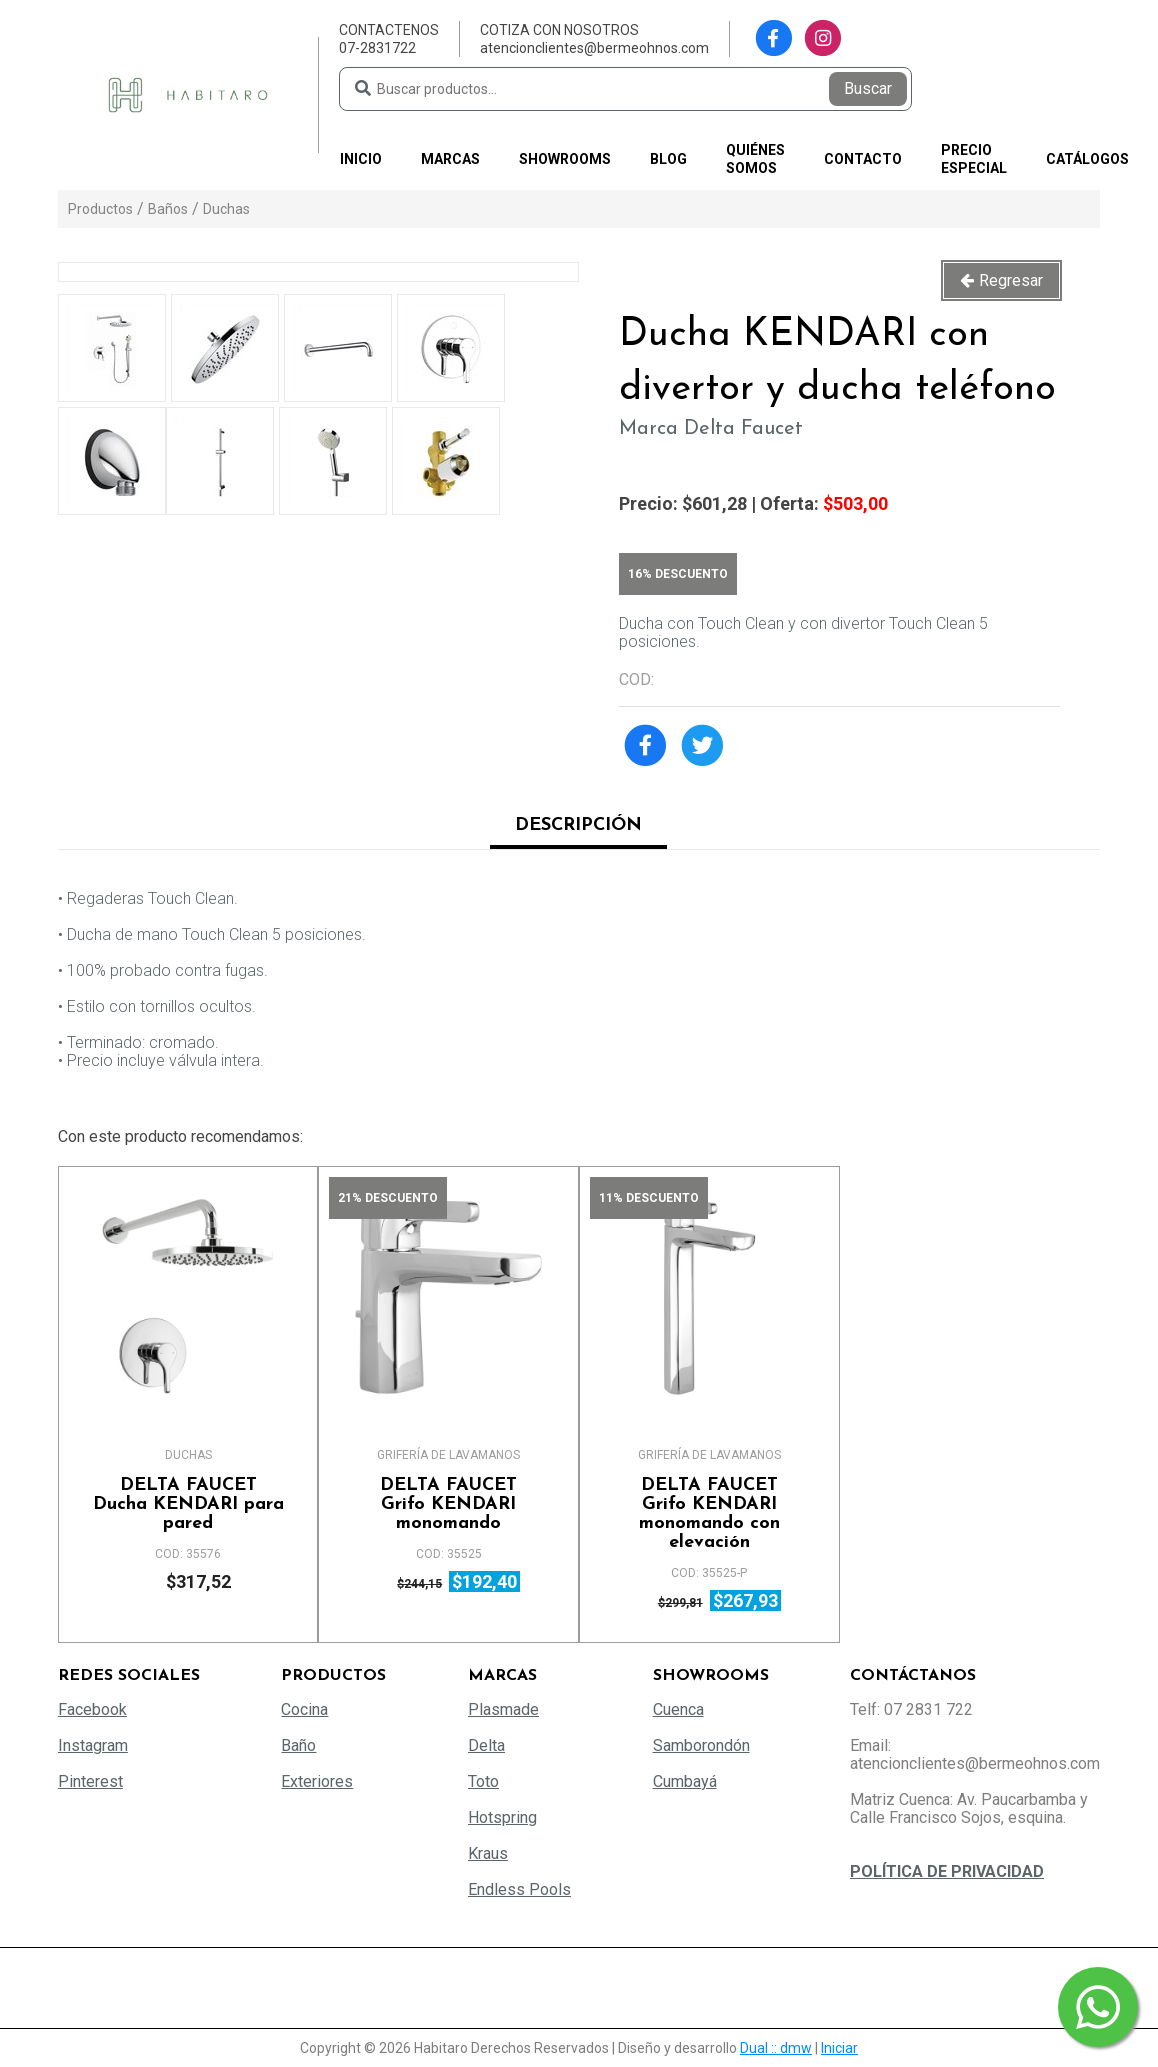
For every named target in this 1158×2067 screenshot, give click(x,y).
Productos (100, 209)
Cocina (304, 1709)
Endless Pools (519, 1889)
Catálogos (1087, 159)
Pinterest (90, 1781)
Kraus (488, 1853)
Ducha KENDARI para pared (188, 1504)
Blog (668, 159)
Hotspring (502, 1817)
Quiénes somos (755, 159)
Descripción (578, 825)
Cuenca (678, 1709)
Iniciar (839, 2048)
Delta (486, 1745)
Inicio (361, 159)
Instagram (93, 1745)
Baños (168, 209)
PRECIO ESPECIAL (974, 159)
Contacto (863, 159)
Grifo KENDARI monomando (448, 1504)
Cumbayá (685, 1781)
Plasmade (503, 1709)
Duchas (226, 209)
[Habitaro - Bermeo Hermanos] (188, 93)
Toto (483, 1781)
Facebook (92, 1709)
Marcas (450, 159)
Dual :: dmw (776, 2048)
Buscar (868, 88)
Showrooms (565, 159)
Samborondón (701, 1745)
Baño (298, 1745)
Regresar (1011, 280)
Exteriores (317, 1781)
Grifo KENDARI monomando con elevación (709, 1514)
